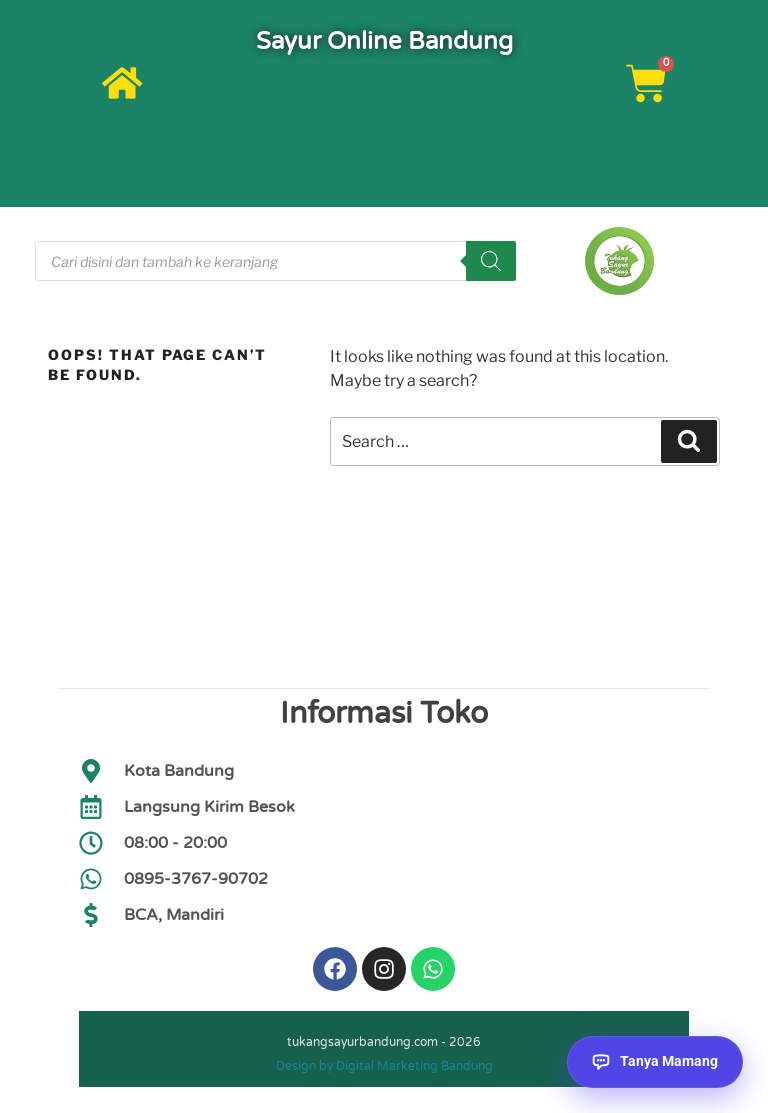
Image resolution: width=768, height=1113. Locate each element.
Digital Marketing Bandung (414, 1072)
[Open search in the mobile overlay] (275, 261)
